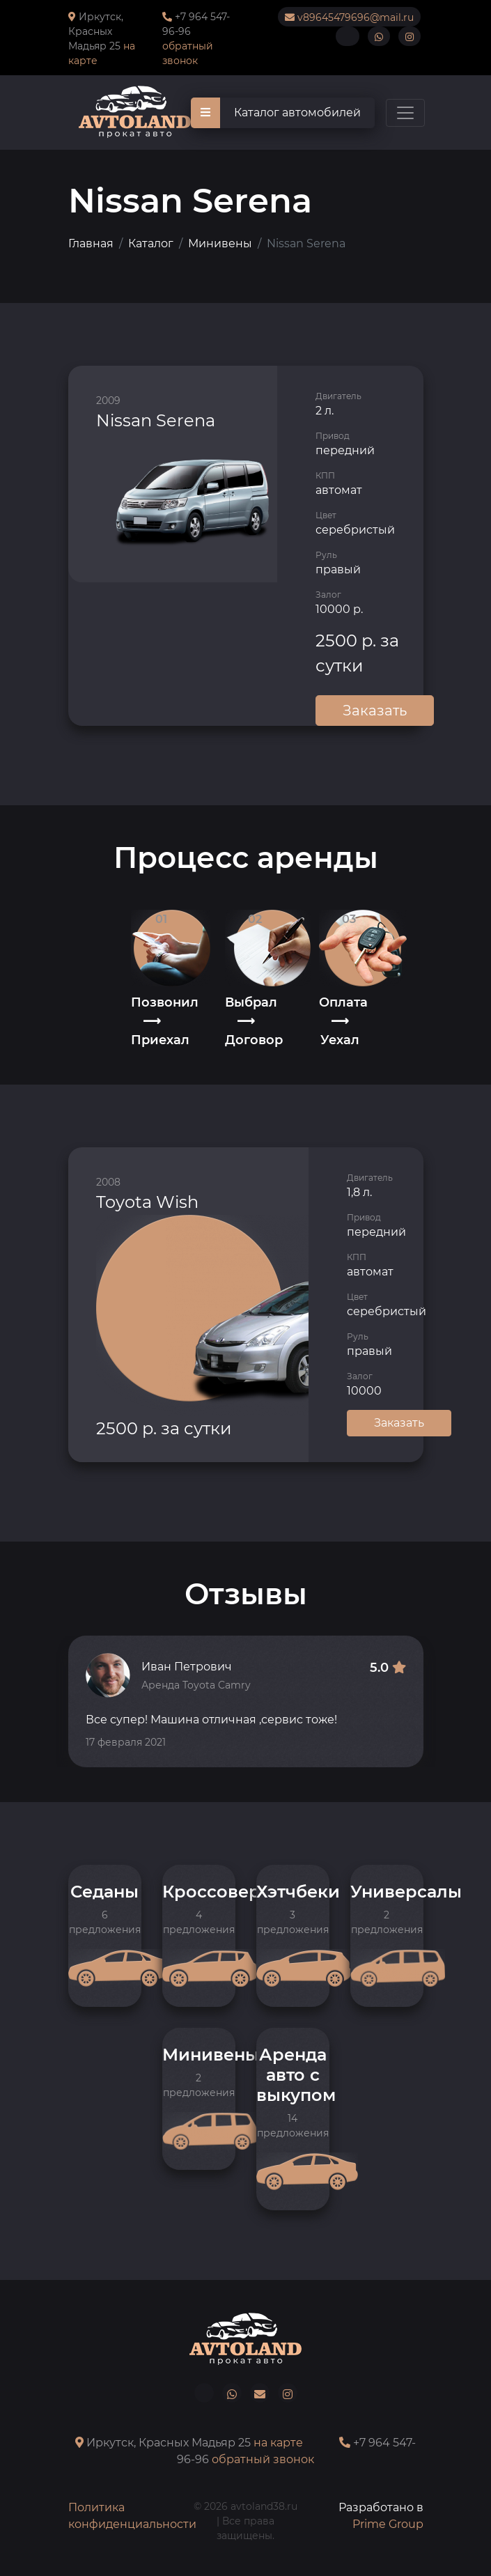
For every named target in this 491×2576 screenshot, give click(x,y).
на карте (278, 2442)
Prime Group (387, 2524)
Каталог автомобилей (276, 113)
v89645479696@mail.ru (349, 17)
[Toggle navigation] (405, 113)
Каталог (150, 243)
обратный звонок (263, 2459)
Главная (91, 243)
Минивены (220, 243)
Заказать (375, 710)
